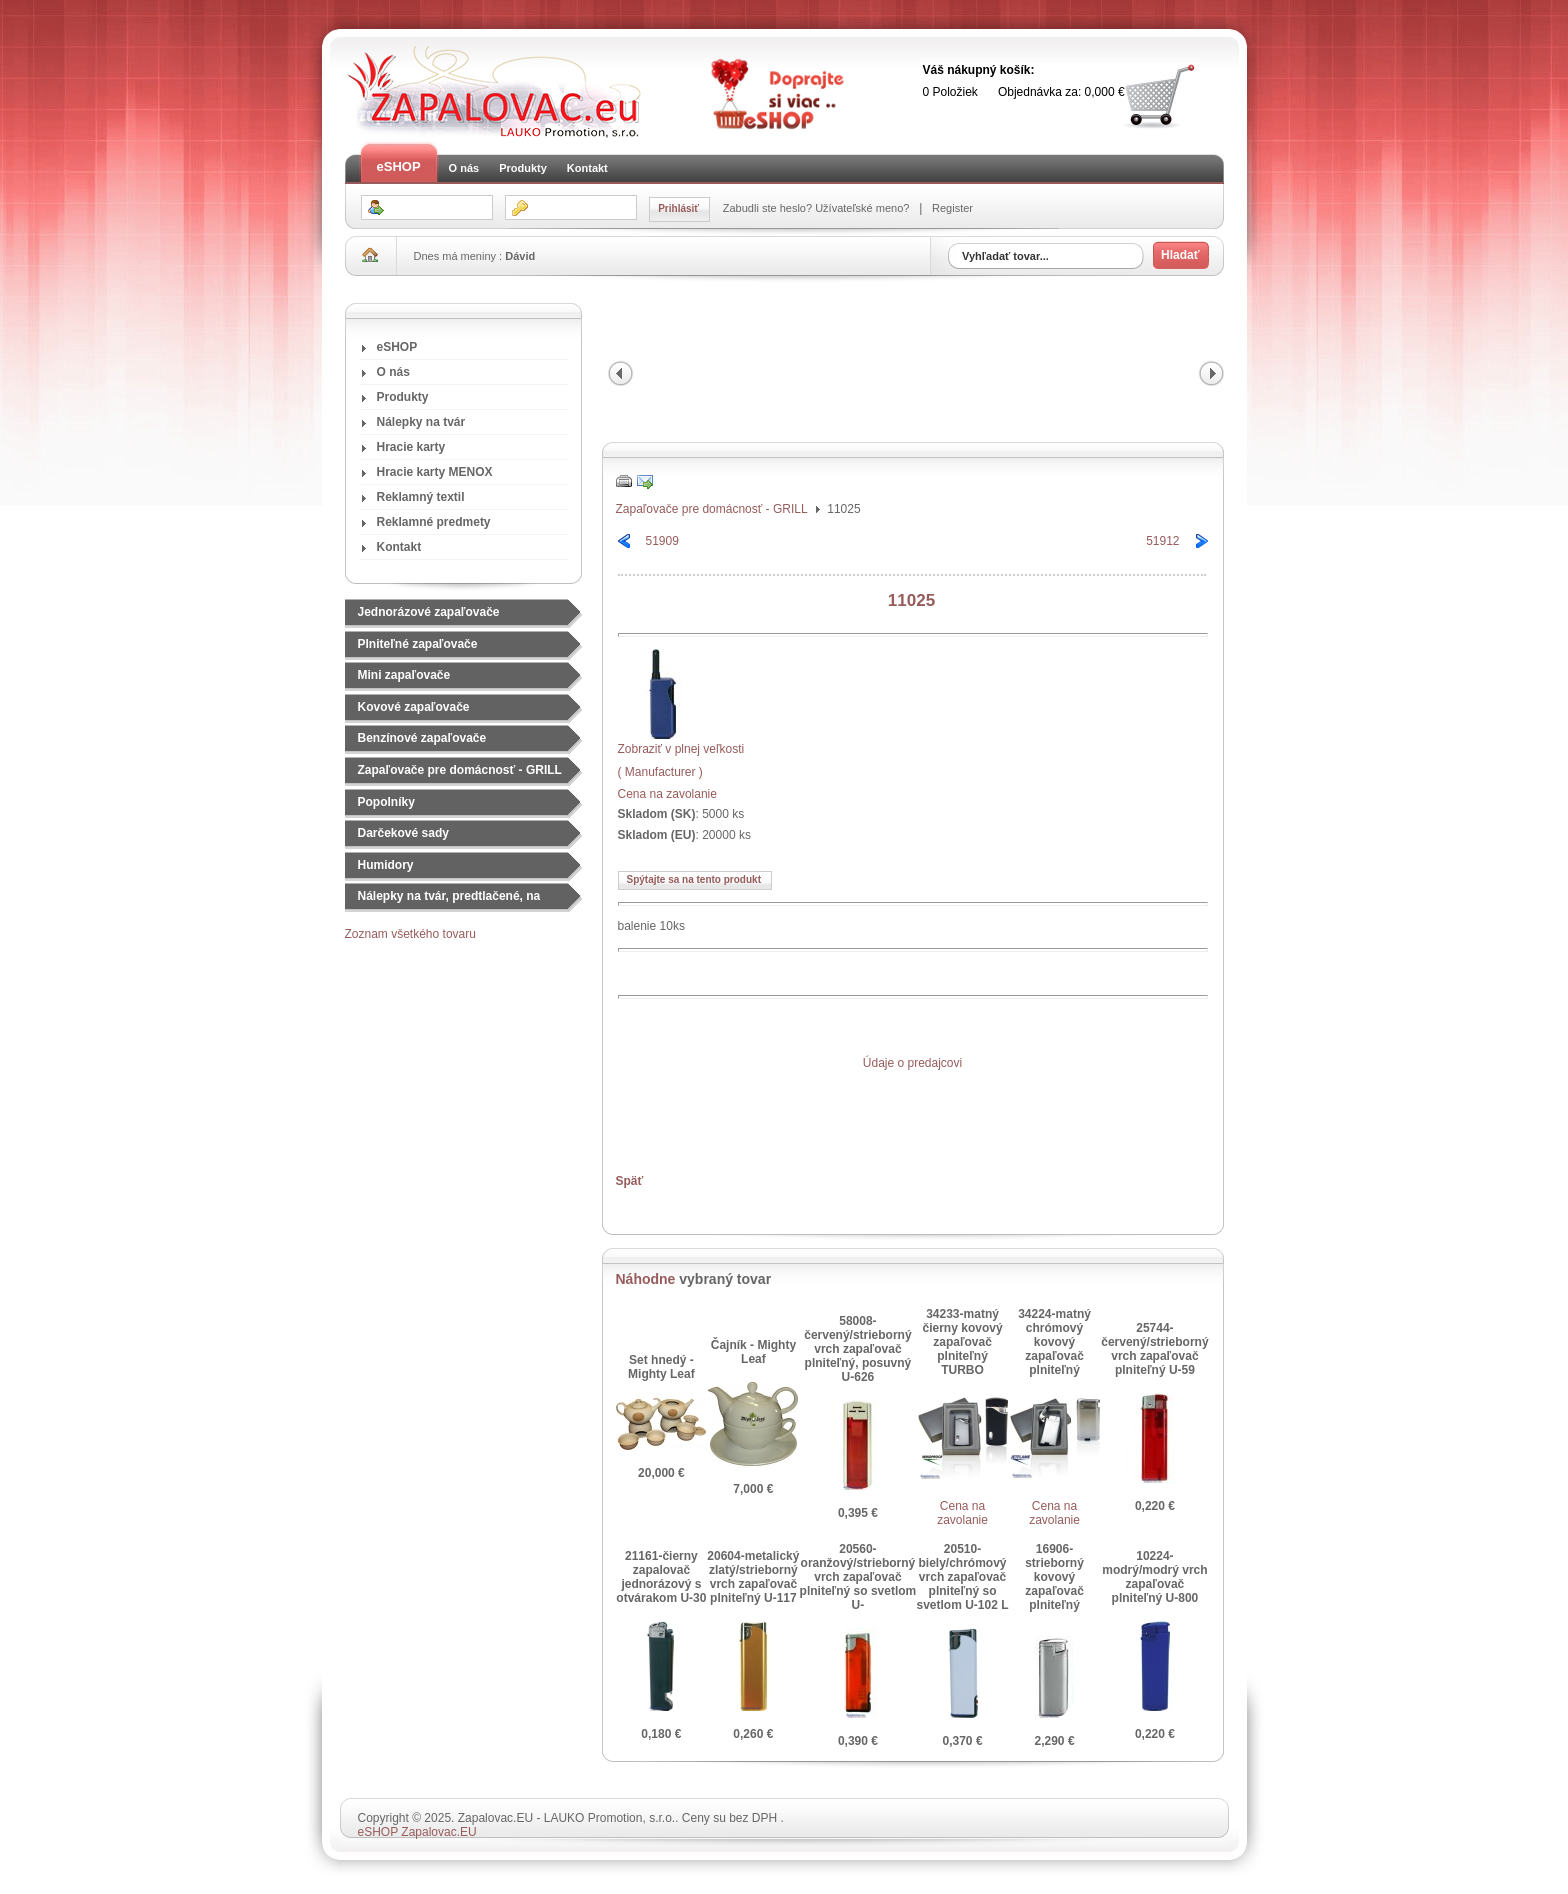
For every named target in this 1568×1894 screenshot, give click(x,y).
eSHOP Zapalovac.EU (417, 1832)
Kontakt (587, 168)
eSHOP (399, 166)
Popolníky (386, 802)
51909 (662, 541)
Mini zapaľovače (404, 675)
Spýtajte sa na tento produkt (694, 879)
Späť (630, 1181)
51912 (1162, 541)
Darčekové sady (403, 833)
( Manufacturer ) (660, 772)
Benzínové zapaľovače (422, 738)
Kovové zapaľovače (414, 707)
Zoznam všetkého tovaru (410, 934)
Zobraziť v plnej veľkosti (681, 742)
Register (951, 208)
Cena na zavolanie (667, 794)
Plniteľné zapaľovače (418, 644)
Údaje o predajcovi (912, 1063)
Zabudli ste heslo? (769, 208)
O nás (464, 168)
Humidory (386, 865)
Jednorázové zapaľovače (429, 612)
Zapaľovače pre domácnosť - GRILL (460, 770)
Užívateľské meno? (863, 208)
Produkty (523, 168)
